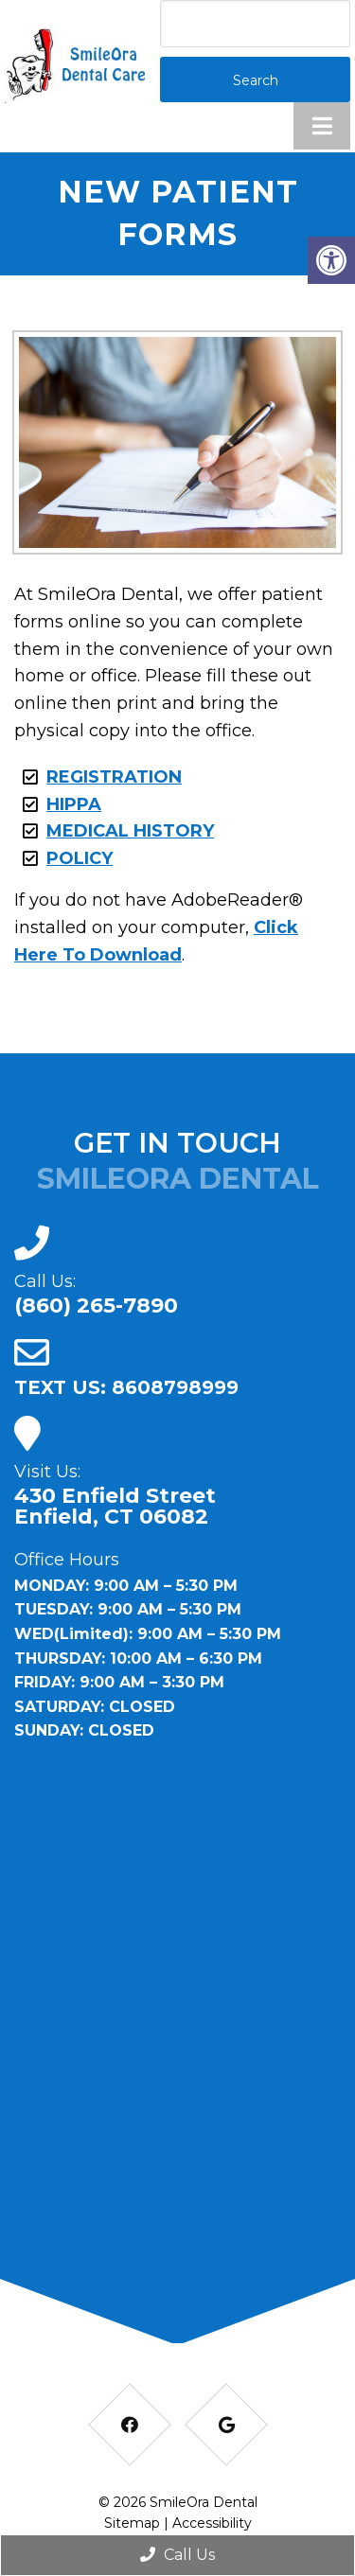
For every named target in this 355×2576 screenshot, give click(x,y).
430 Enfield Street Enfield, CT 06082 (115, 1506)
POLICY (79, 858)
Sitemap (132, 2523)
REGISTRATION (114, 777)
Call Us (177, 2555)
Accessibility (212, 2523)
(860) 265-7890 (96, 1306)
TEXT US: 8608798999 (126, 1387)
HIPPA (73, 804)
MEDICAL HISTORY (130, 830)
